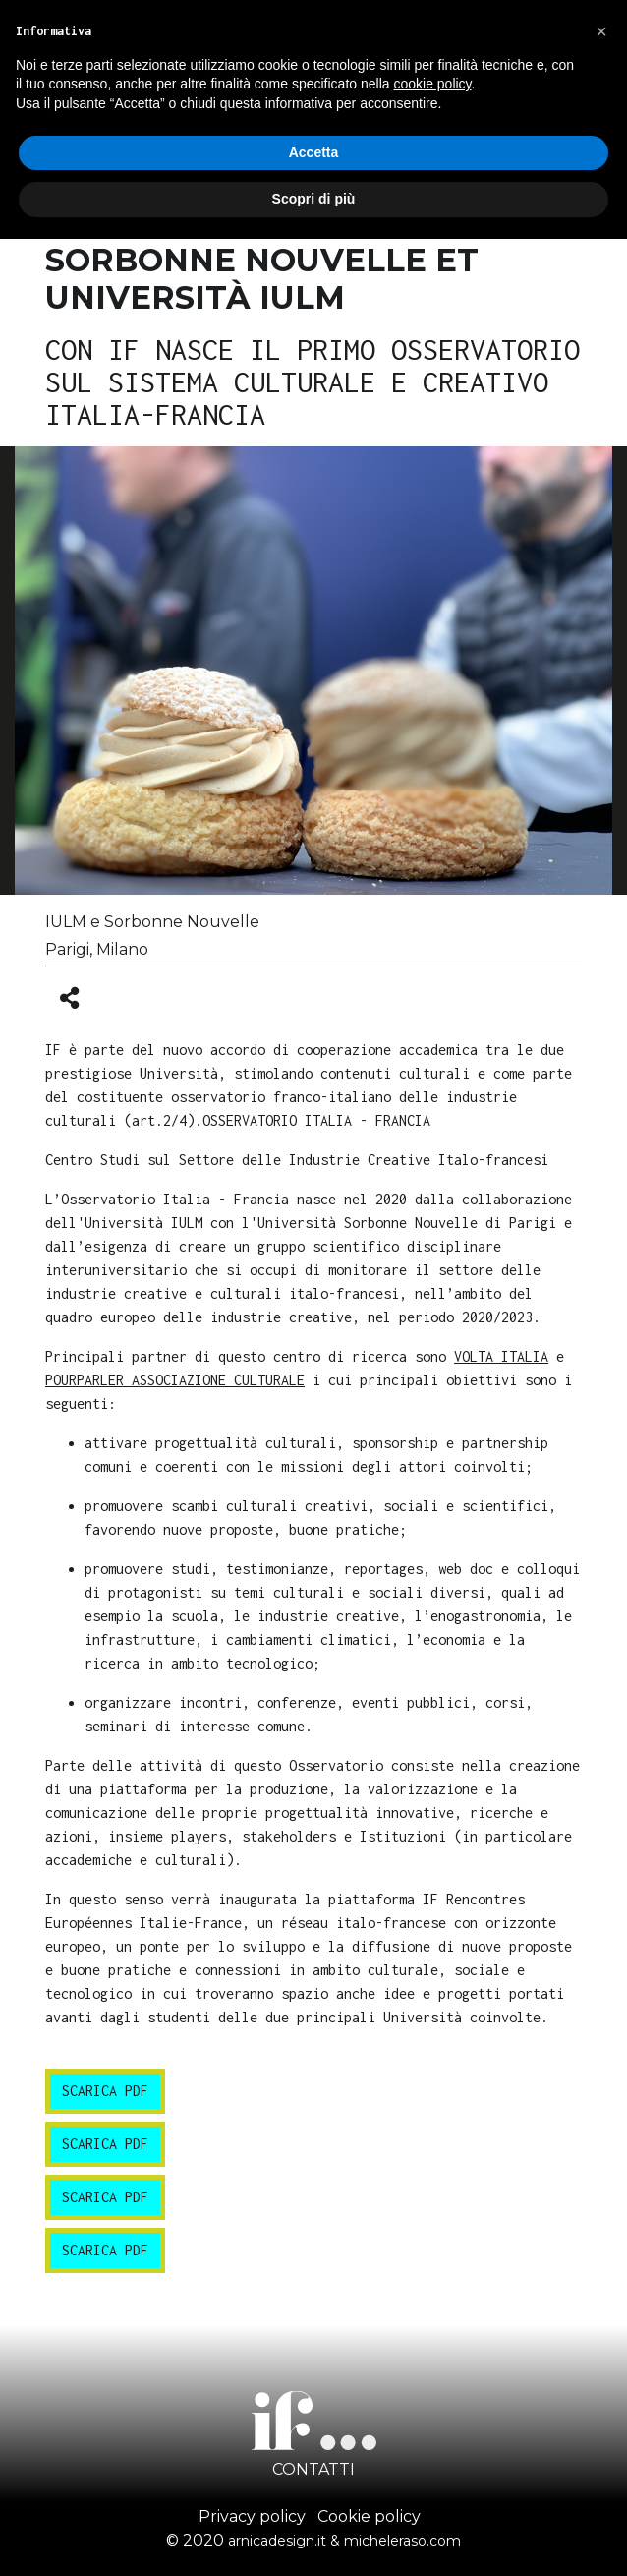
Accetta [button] (314, 152)
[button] (601, 31)
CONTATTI (313, 2469)
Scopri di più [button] (314, 198)
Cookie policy (369, 2516)
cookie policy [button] (432, 83)
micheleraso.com (402, 2540)
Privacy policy (252, 2516)
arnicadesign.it (277, 2540)
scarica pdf (105, 2090)
